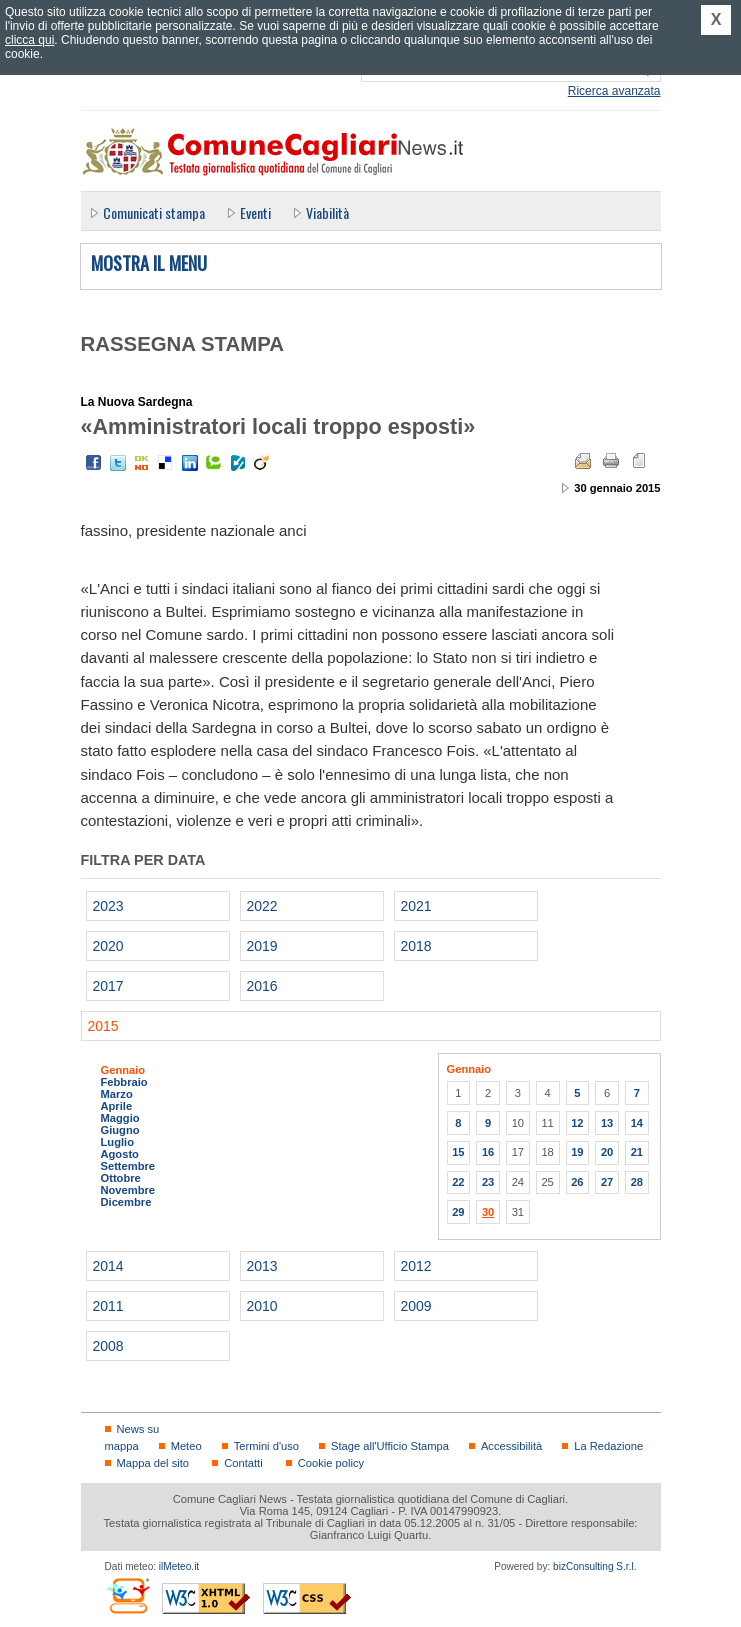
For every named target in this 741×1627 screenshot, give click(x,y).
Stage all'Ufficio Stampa (390, 1446)
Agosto (120, 1154)
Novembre (128, 1190)
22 (458, 1182)
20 (607, 1152)
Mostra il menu (149, 264)
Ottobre (121, 1178)
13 (607, 1123)
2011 (108, 1306)
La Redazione (608, 1446)
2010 (262, 1306)
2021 (416, 906)
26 (577, 1182)
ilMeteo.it (179, 1566)
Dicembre (126, 1202)
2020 (108, 946)
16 (488, 1152)
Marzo (117, 1094)
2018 (416, 946)
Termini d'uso (266, 1446)
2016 (262, 986)
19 (577, 1152)
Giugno (120, 1130)
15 (458, 1152)
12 (577, 1123)
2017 (108, 986)
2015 (103, 1026)
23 (488, 1182)
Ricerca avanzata (614, 91)
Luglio (117, 1142)
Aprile (117, 1106)
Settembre (128, 1166)
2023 (108, 906)
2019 (262, 946)
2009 (416, 1306)
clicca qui (29, 40)
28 (637, 1182)
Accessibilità (511, 1446)
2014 (108, 1266)
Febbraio (124, 1082)
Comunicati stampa (154, 212)
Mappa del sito (153, 1463)
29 (458, 1212)
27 (607, 1182)
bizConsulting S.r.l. (594, 1566)
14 (637, 1123)
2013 (262, 1266)
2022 (262, 906)
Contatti (243, 1463)
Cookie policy (331, 1463)
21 (637, 1152)
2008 (108, 1346)
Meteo (186, 1446)
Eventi (255, 212)
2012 (416, 1266)
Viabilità (327, 212)
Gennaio (123, 1070)
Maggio (120, 1118)
